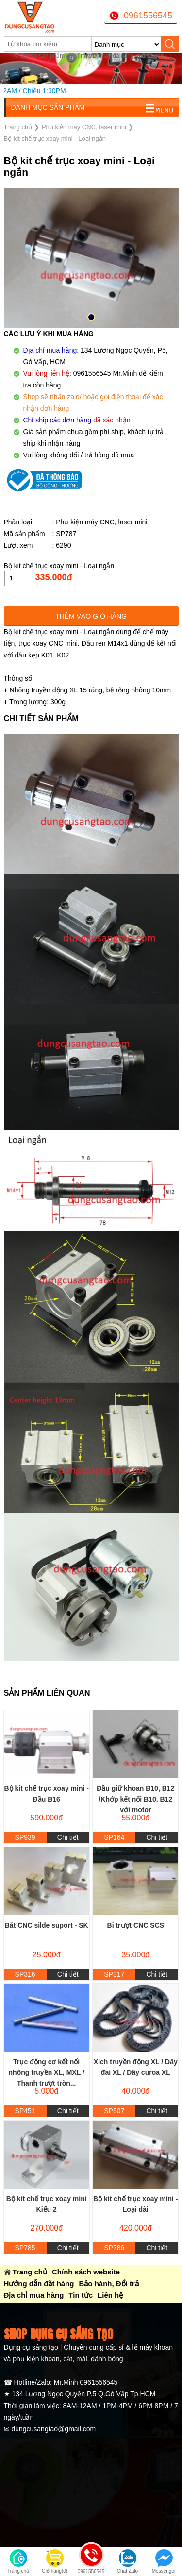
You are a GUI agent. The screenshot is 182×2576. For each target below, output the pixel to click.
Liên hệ (110, 2295)
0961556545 (148, 15)
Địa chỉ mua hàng (34, 2295)
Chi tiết (68, 1837)
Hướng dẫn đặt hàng (39, 2283)
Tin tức (80, 2295)
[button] (91, 317)
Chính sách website (86, 2272)
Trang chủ (30, 2272)
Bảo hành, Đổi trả (108, 2283)
